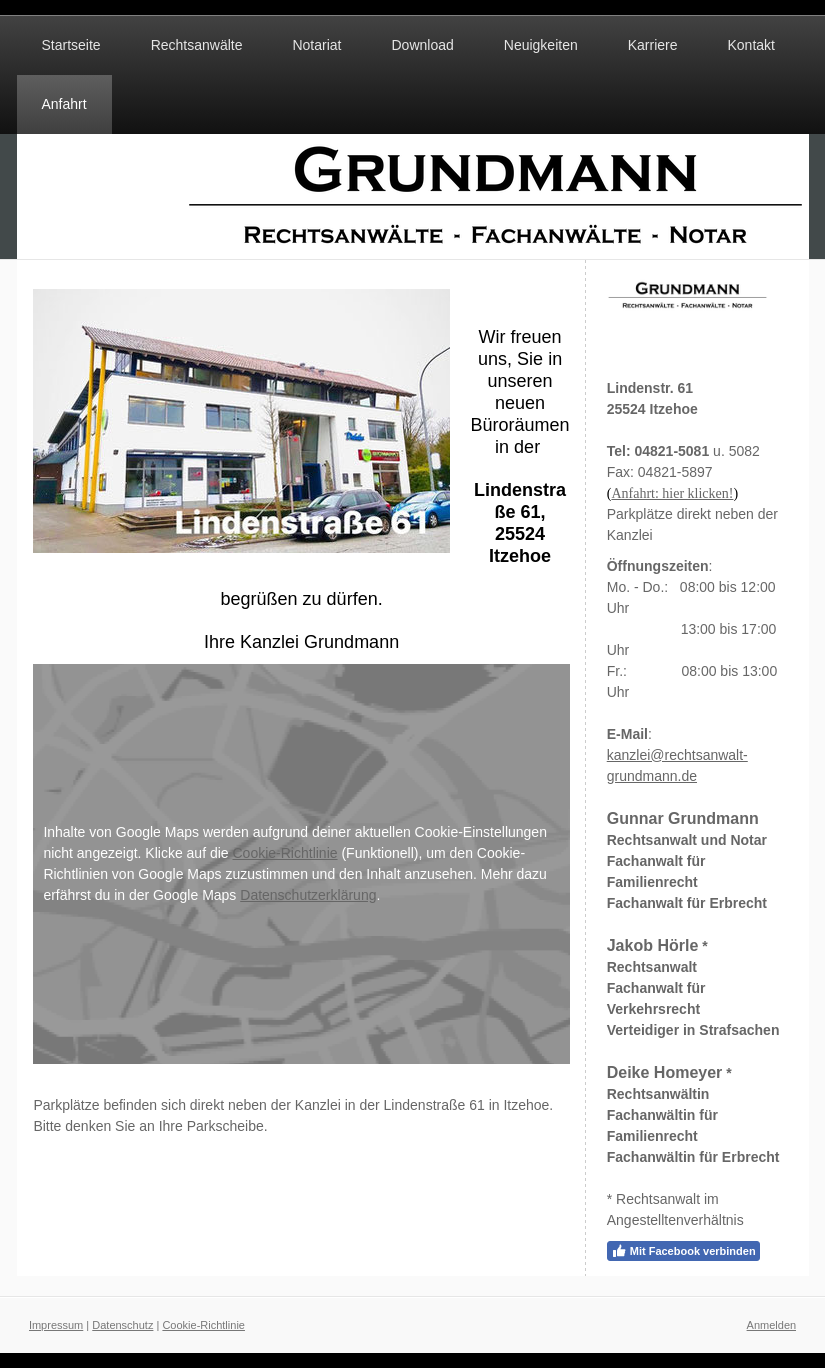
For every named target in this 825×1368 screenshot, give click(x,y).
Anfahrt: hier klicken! (672, 493)
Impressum (56, 1325)
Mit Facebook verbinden (683, 1251)
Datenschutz (122, 1325)
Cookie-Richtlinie (285, 853)
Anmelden (772, 1325)
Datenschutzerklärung (308, 895)
